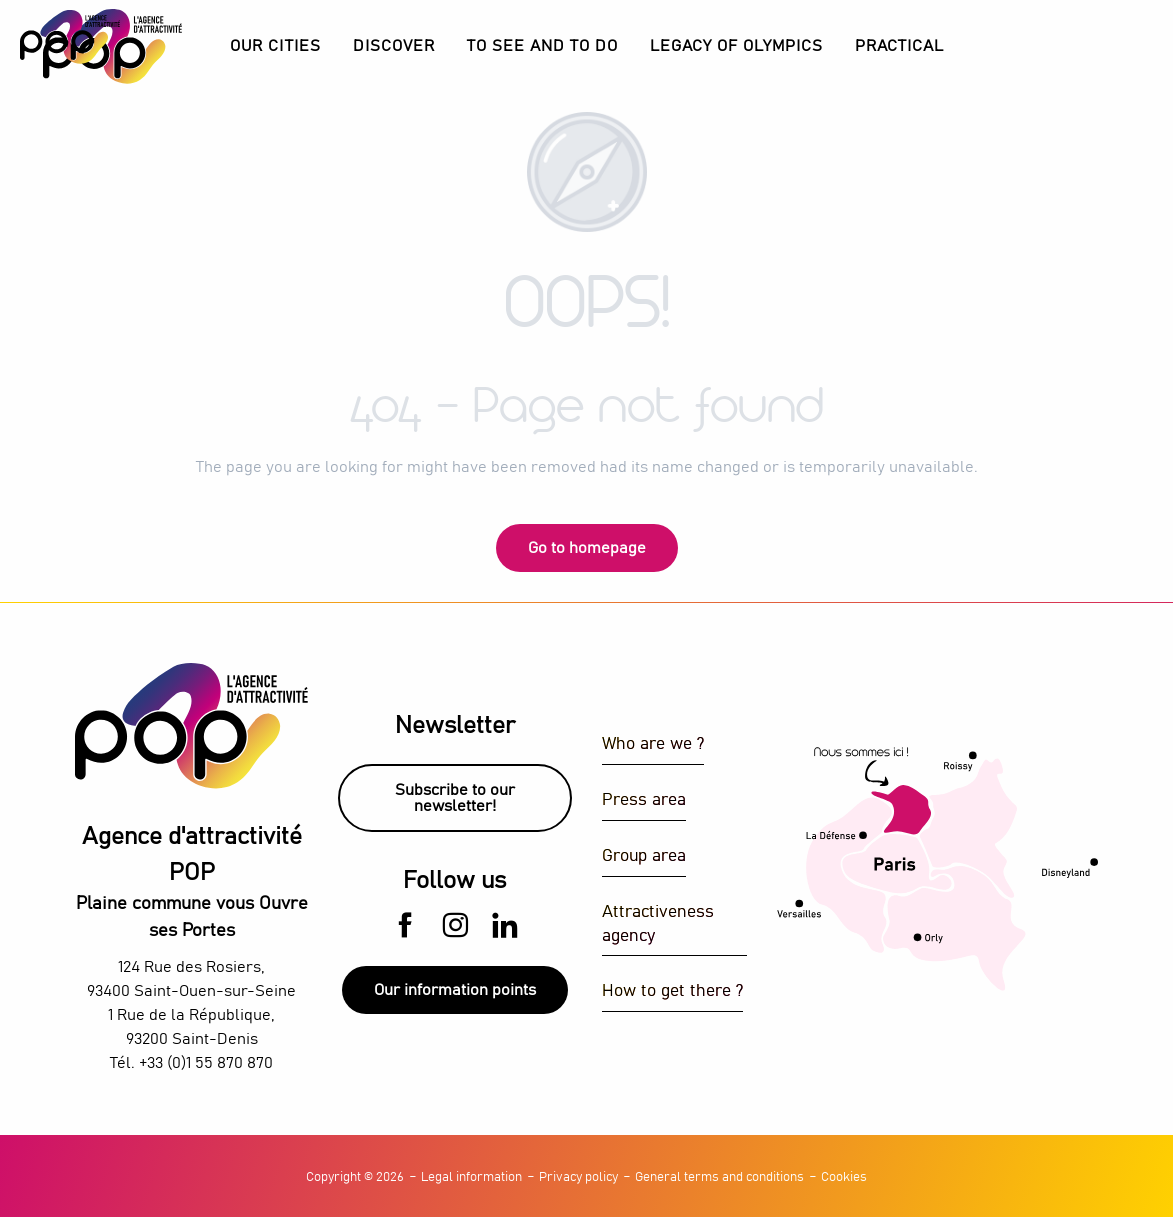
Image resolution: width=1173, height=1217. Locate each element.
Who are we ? (653, 744)
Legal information (471, 1177)
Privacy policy (578, 1177)
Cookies (844, 1177)
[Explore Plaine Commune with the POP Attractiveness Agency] (70, 37)
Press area (644, 800)
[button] (394, 46)
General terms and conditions (719, 1177)
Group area (644, 856)
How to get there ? (672, 991)
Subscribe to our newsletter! (455, 798)
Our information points (455, 990)
